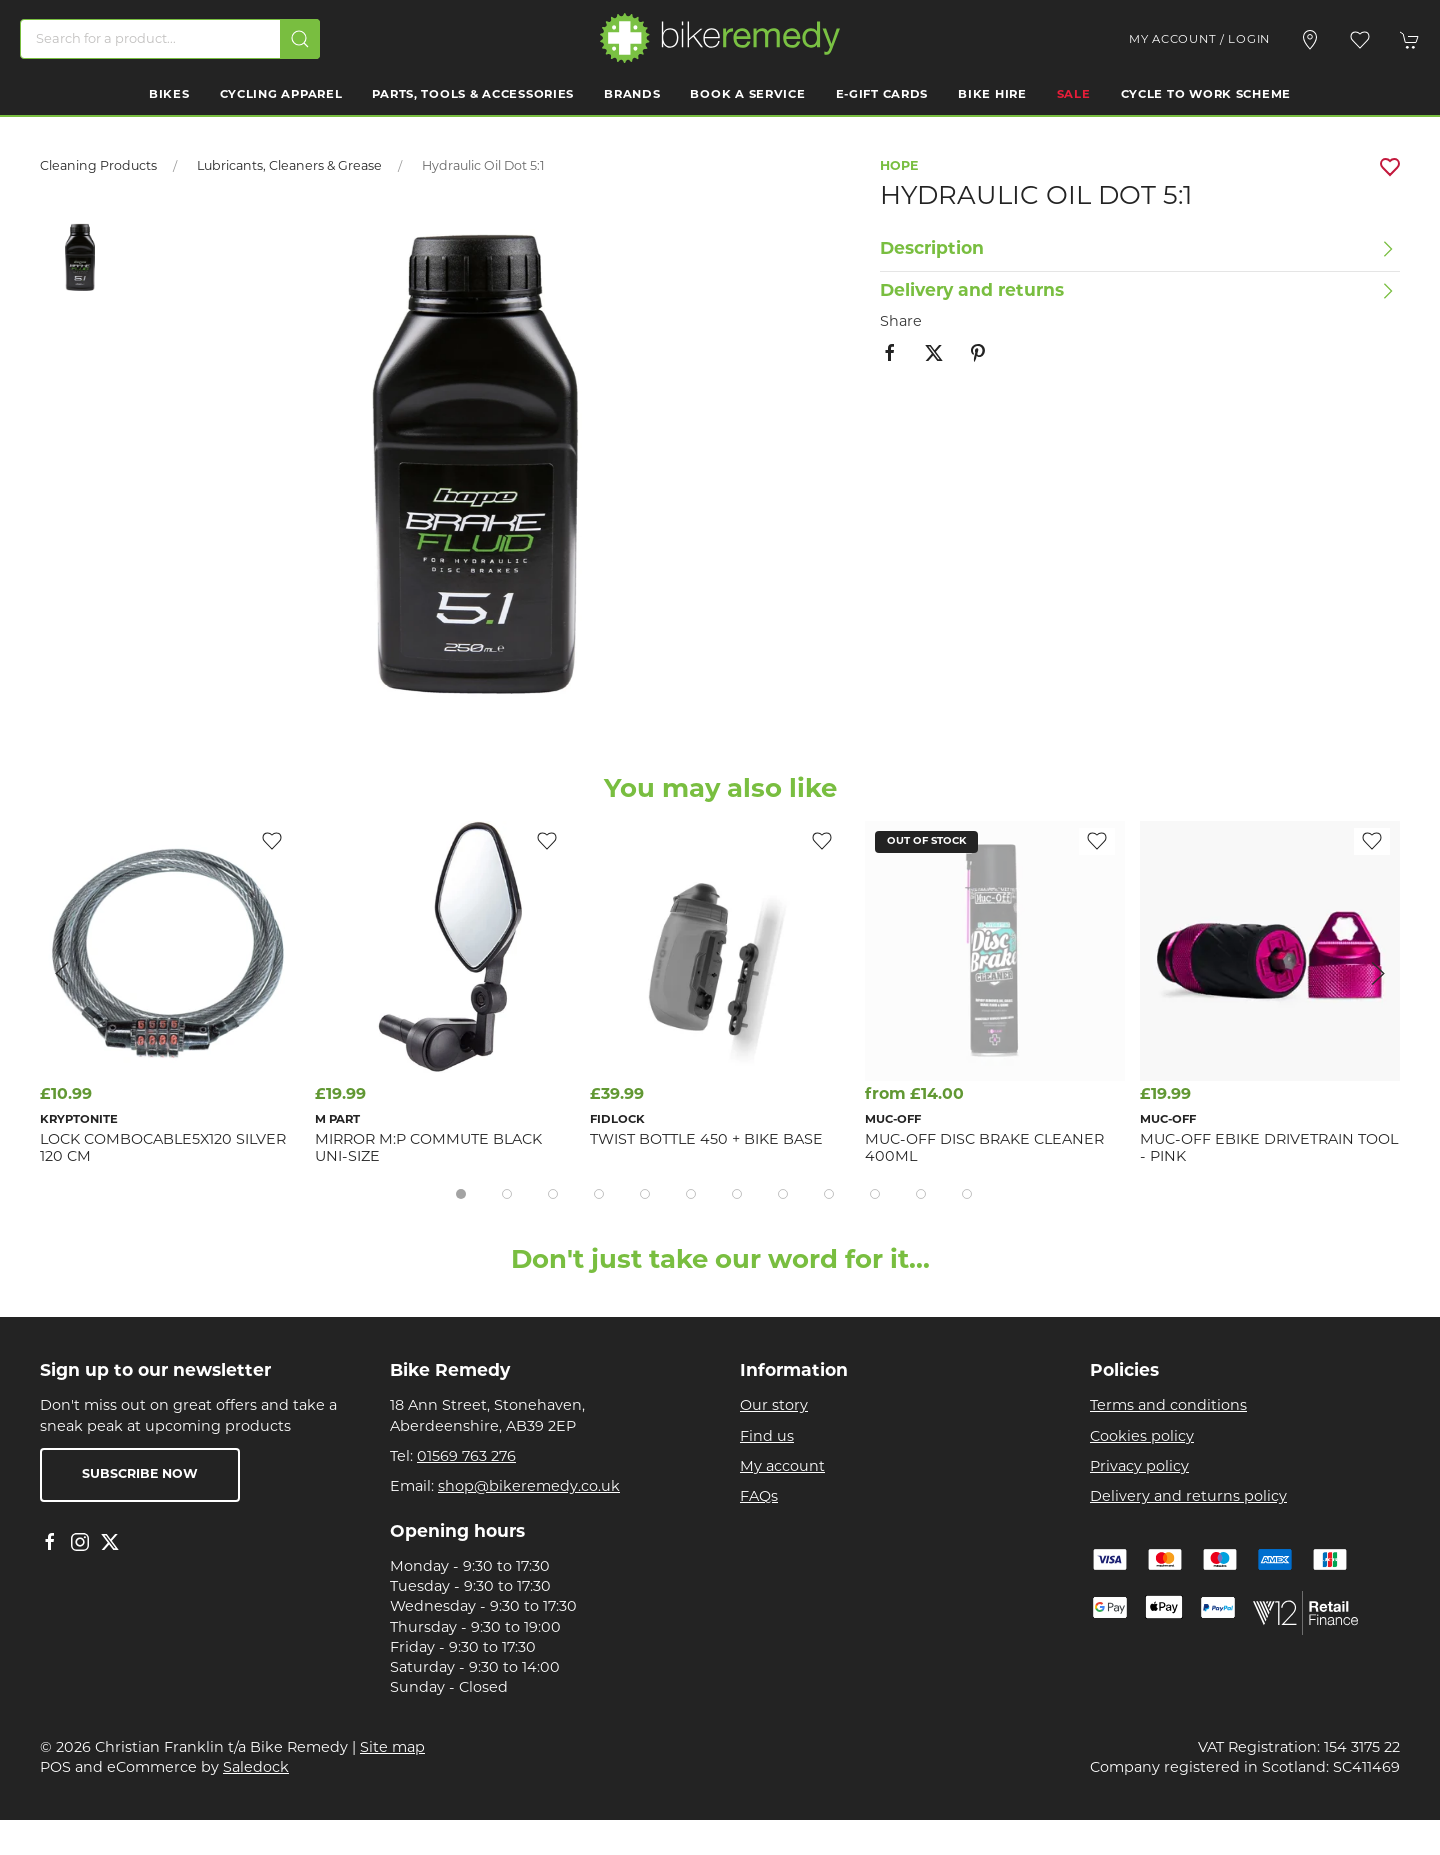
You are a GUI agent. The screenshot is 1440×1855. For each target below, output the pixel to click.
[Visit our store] (1310, 40)
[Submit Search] (300, 39)
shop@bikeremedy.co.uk (529, 1487)
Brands (632, 95)
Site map (392, 1748)
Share (901, 322)
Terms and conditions (1168, 1406)
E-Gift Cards (882, 95)
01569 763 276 (466, 1457)
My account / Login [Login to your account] (1199, 40)
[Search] (170, 39)
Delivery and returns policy (1188, 1497)
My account (782, 1467)
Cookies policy (1142, 1437)
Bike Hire (992, 95)
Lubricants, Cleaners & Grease (289, 167)
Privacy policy (1139, 1467)
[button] (1360, 40)
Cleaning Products (98, 167)
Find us (767, 1437)
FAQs (759, 1497)
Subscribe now (140, 1475)
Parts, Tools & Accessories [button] (473, 95)
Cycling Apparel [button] (281, 95)
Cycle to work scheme (1206, 95)
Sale (1074, 95)
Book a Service (747, 95)
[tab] (461, 1194)
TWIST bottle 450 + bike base (706, 1140)
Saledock (256, 1768)
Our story (774, 1406)
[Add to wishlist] (822, 841)
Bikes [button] (169, 95)
